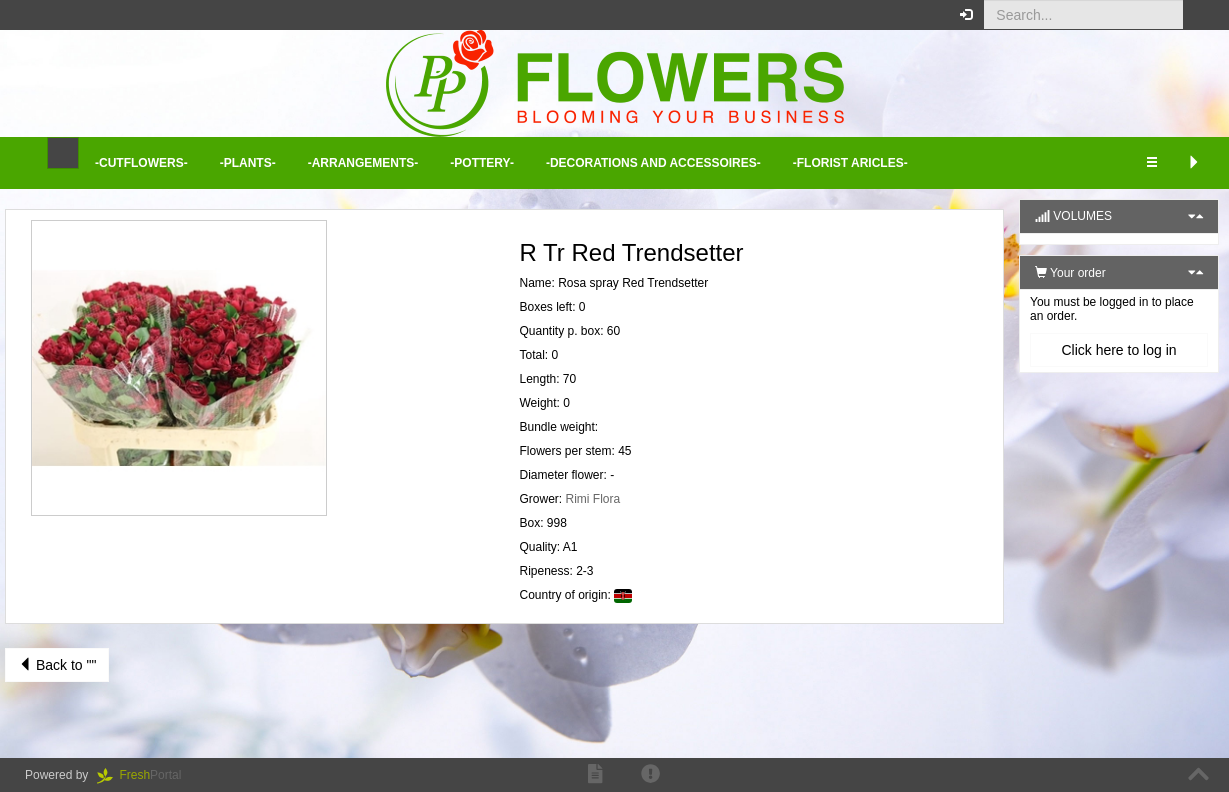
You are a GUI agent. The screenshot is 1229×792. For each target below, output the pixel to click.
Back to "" (57, 665)
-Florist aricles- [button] (850, 163)
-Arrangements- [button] (363, 163)
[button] (1198, 15)
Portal (146, 775)
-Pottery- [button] (482, 163)
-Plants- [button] (248, 163)
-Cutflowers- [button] (141, 163)
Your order (1070, 273)
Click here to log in (1118, 350)
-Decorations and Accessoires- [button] (653, 163)
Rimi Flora (593, 499)
